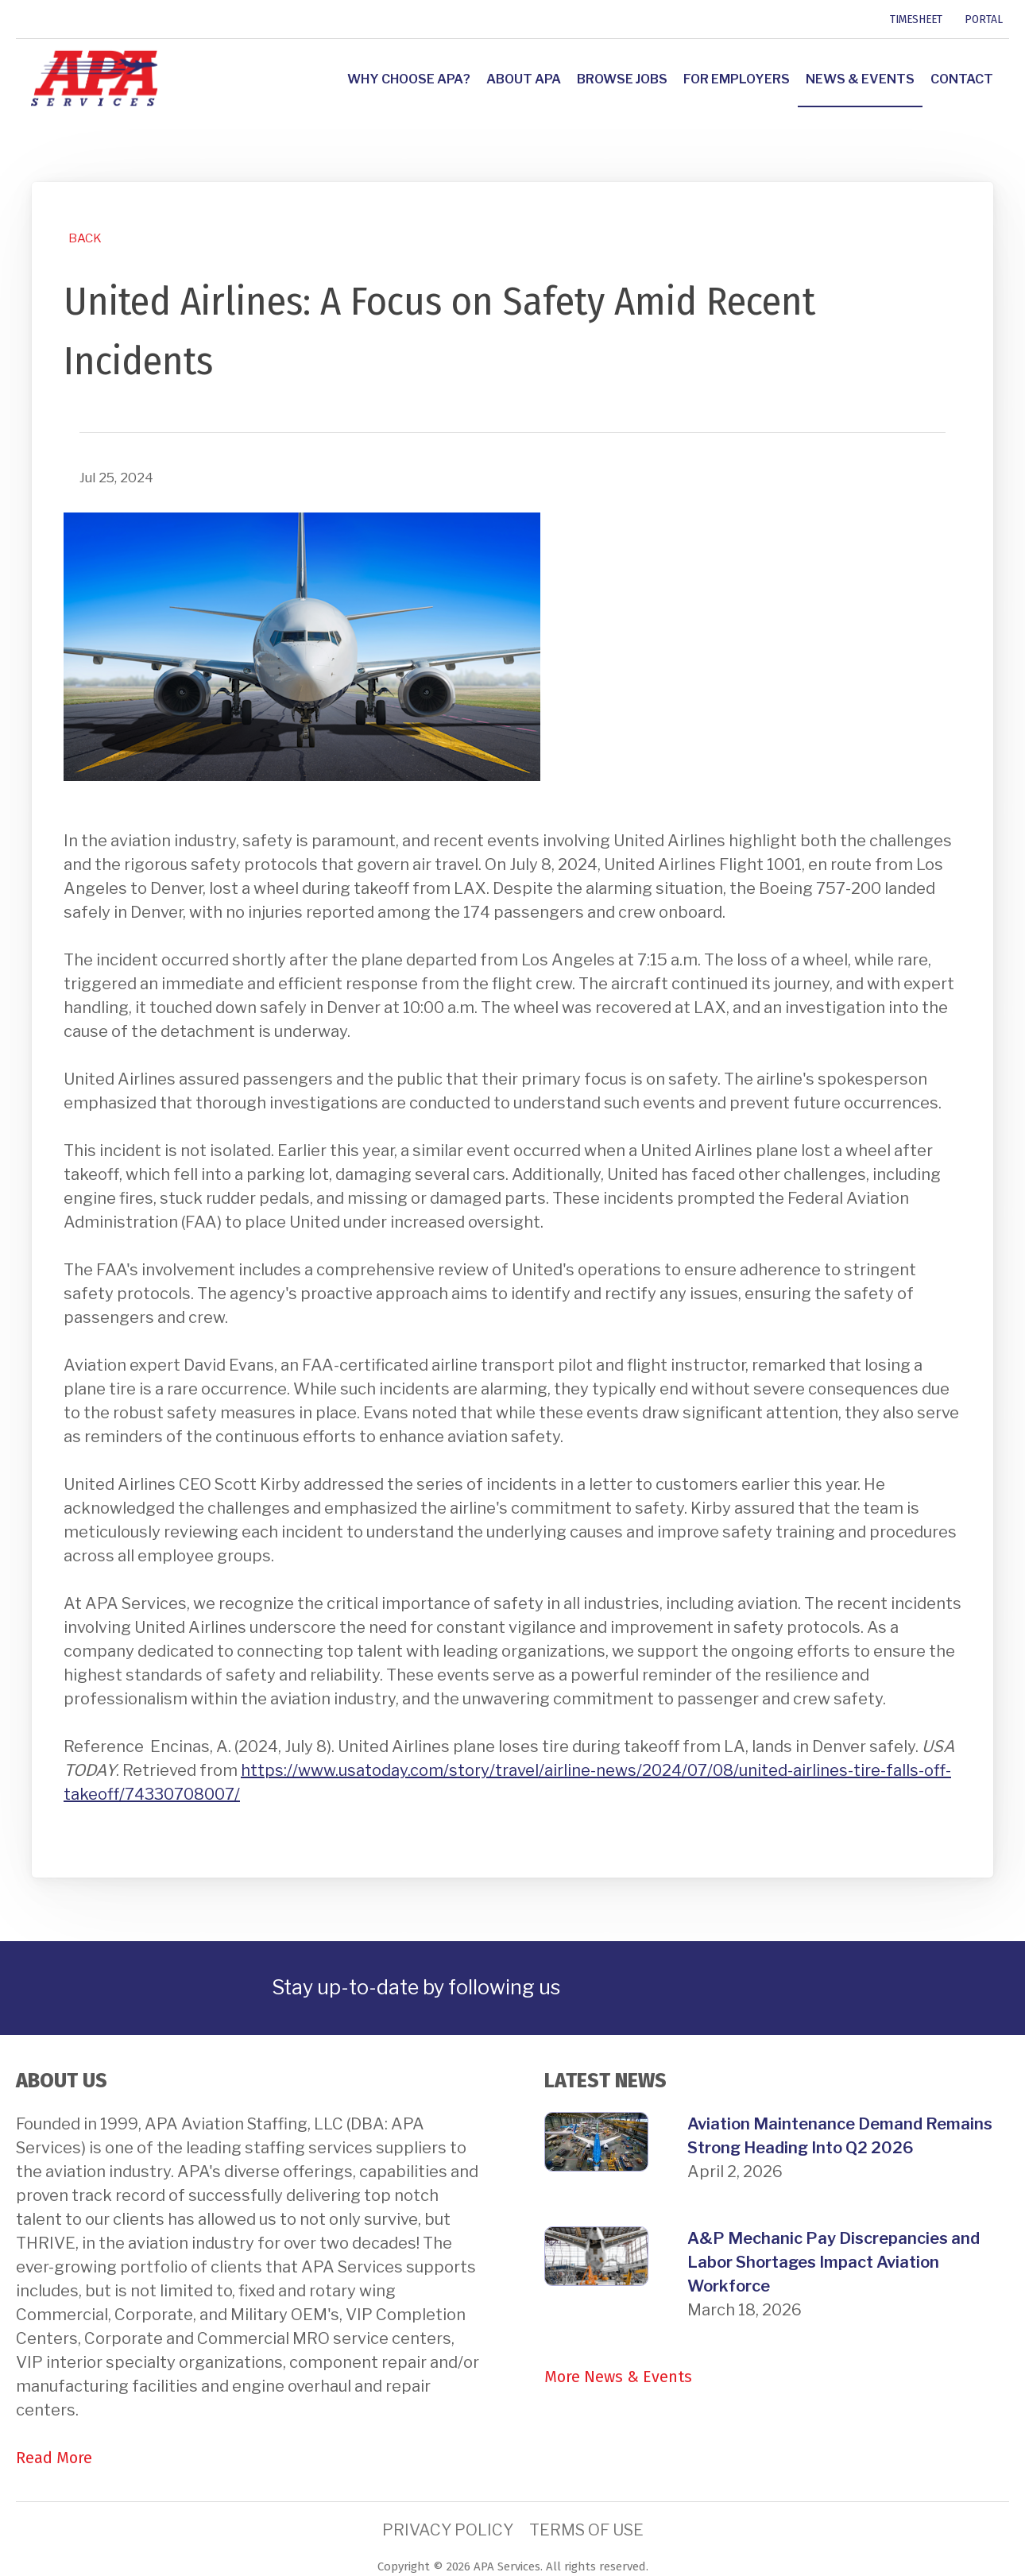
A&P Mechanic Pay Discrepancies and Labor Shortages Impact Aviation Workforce (833, 2262)
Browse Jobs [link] (622, 79)
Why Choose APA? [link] (408, 79)
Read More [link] (54, 2457)
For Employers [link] (736, 79)
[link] (18, 19)
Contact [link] (961, 79)
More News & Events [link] (618, 2376)
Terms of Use (586, 2529)
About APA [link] (523, 79)
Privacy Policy (447, 2529)
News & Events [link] (860, 79)
